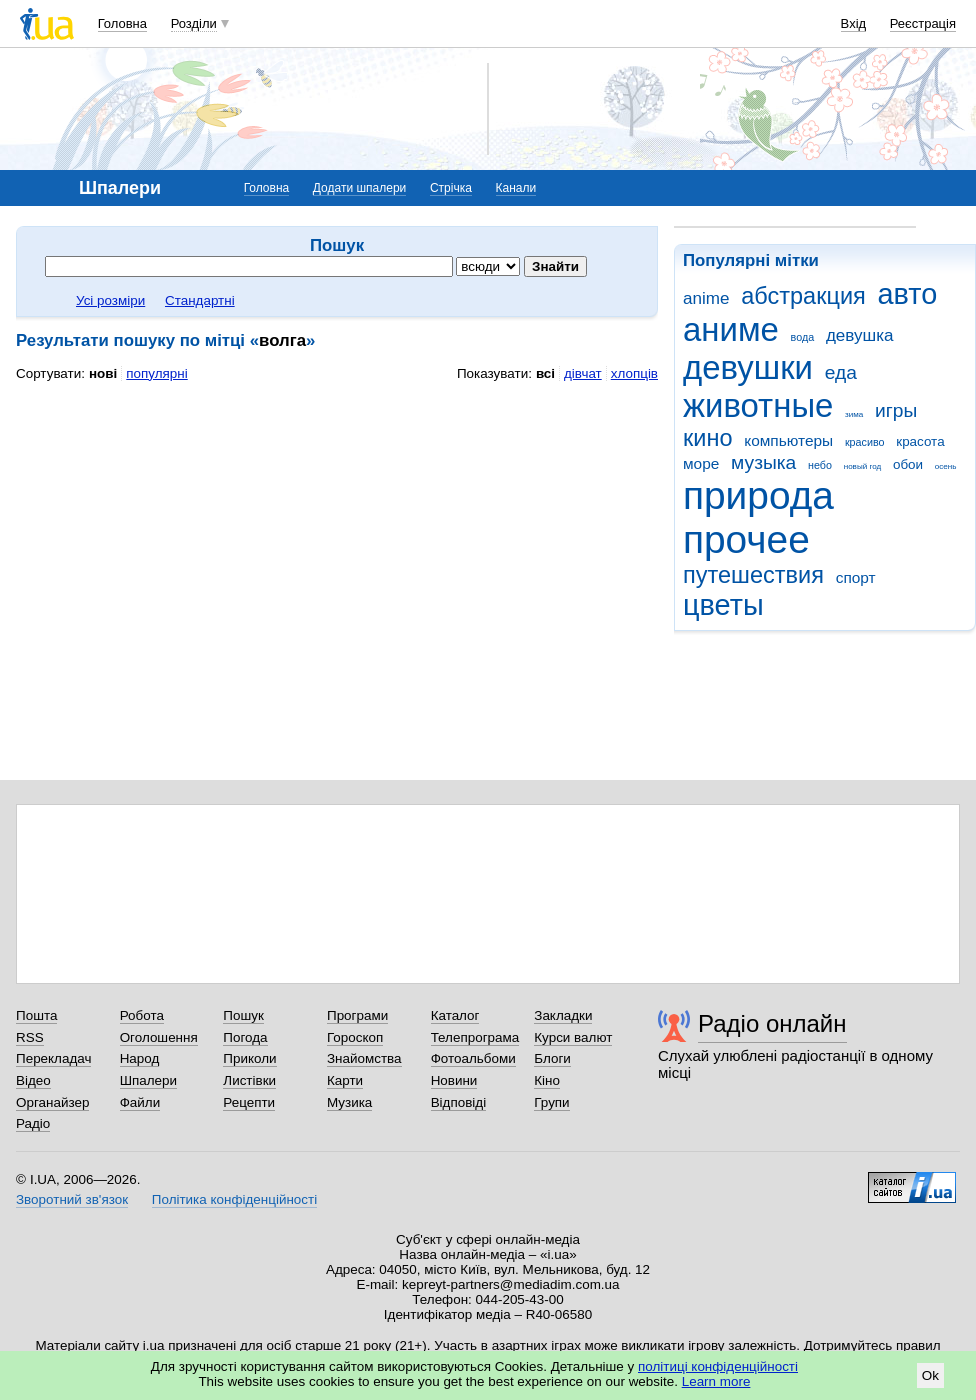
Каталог (455, 1015)
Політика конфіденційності (234, 1199)
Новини (454, 1080)
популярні (156, 373)
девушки (748, 367)
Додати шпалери (359, 188)
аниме (731, 329)
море (701, 463)
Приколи (249, 1058)
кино (708, 438)
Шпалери (148, 1080)
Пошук (243, 1015)
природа (758, 495)
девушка (860, 335)
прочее (746, 539)
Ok (930, 1375)
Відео (33, 1080)
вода (803, 337)
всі (545, 373)
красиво (865, 442)
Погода (245, 1037)
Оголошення (159, 1037)
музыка (763, 462)
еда (841, 372)
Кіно (547, 1080)
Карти (345, 1080)
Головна (122, 23)
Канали (516, 188)
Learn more (716, 1381)
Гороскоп (355, 1037)
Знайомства (364, 1058)
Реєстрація (923, 23)
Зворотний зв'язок (72, 1199)
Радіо (33, 1123)
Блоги (552, 1058)
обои (908, 464)
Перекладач (53, 1058)
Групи (551, 1102)
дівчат (583, 373)
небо (820, 465)
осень (946, 466)
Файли (140, 1102)
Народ (140, 1058)
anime (706, 298)
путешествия (753, 575)
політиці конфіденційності (718, 1366)
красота (920, 441)
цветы (723, 605)
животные (758, 405)
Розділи (194, 23)
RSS (30, 1037)
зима (854, 414)
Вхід (854, 23)
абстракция (803, 296)
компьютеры (788, 440)
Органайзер (52, 1102)
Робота (142, 1015)
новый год (862, 466)
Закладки (563, 1015)
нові (103, 373)
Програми (357, 1015)
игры (896, 410)
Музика (349, 1102)
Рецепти (249, 1102)
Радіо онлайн (772, 1023)
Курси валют (573, 1037)
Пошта (36, 1015)
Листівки (249, 1080)
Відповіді (459, 1102)
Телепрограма (475, 1037)
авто (908, 294)
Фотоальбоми (473, 1058)
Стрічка (451, 188)
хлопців (634, 373)
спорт (856, 577)
